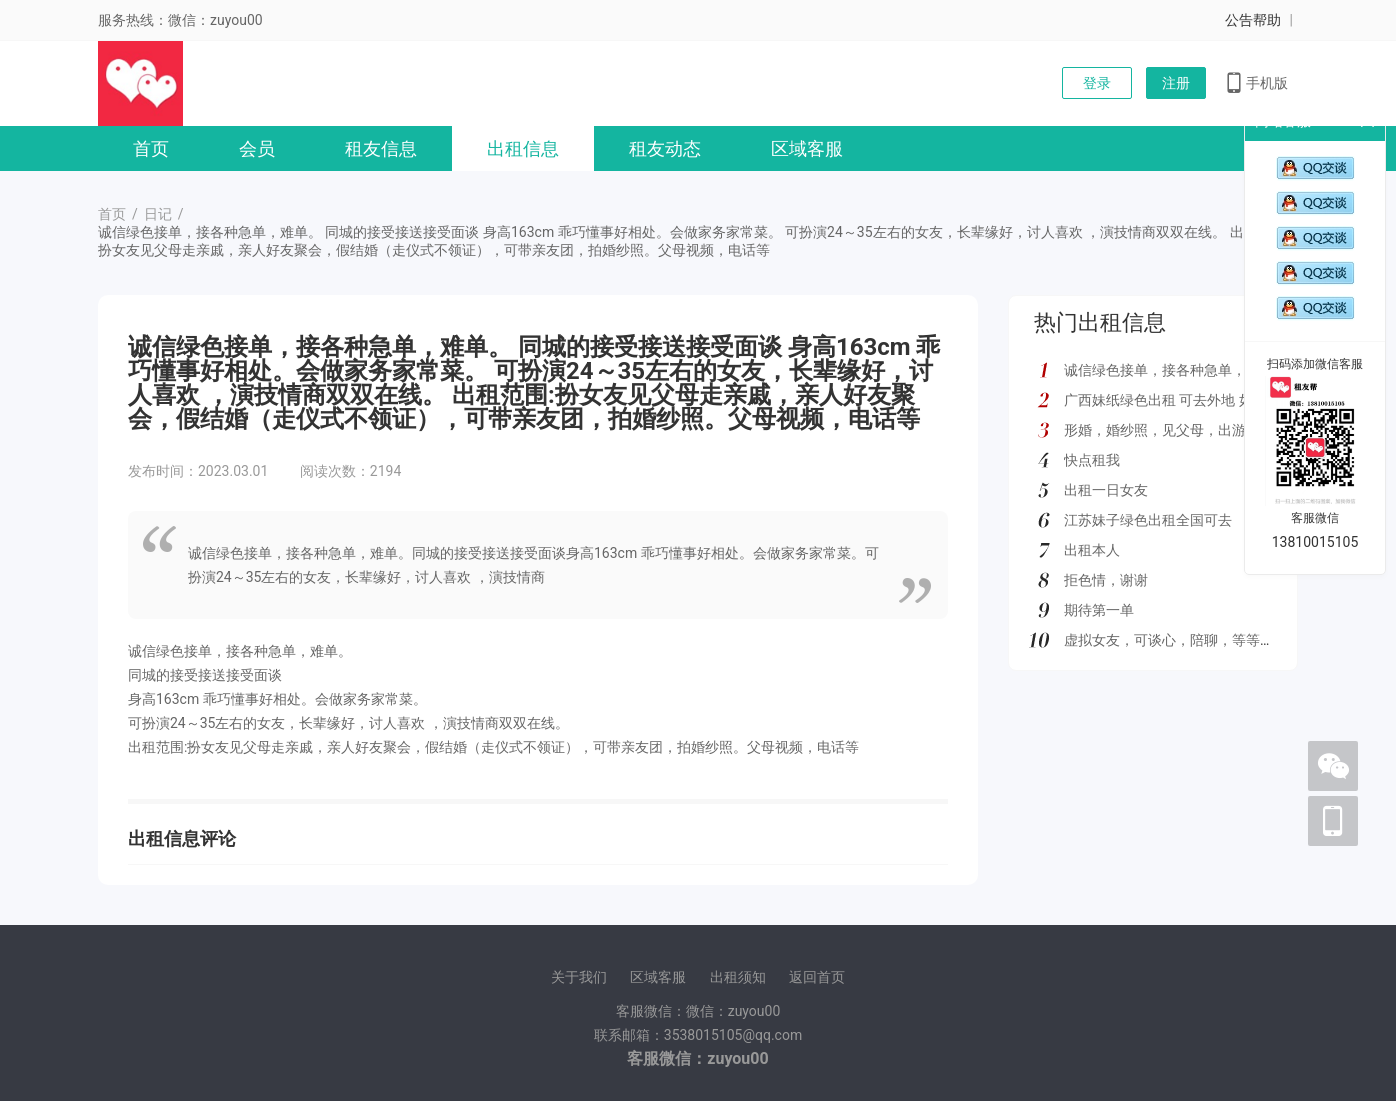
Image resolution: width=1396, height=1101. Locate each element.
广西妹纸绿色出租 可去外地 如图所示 (1179, 400)
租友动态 (665, 148)
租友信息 (381, 148)
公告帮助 (1253, 20)
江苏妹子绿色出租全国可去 (1148, 520)
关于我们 (579, 977)
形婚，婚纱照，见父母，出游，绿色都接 (1190, 430)
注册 (1176, 83)
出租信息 (523, 148)
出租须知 (738, 977)
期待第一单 (1099, 610)
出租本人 (1092, 550)
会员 (257, 148)
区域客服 (807, 148)
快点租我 (1092, 460)
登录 (1097, 83)
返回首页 (817, 977)
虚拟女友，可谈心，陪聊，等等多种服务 (1190, 640)
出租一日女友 (1106, 490)
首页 (151, 148)
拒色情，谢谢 (1106, 580)
